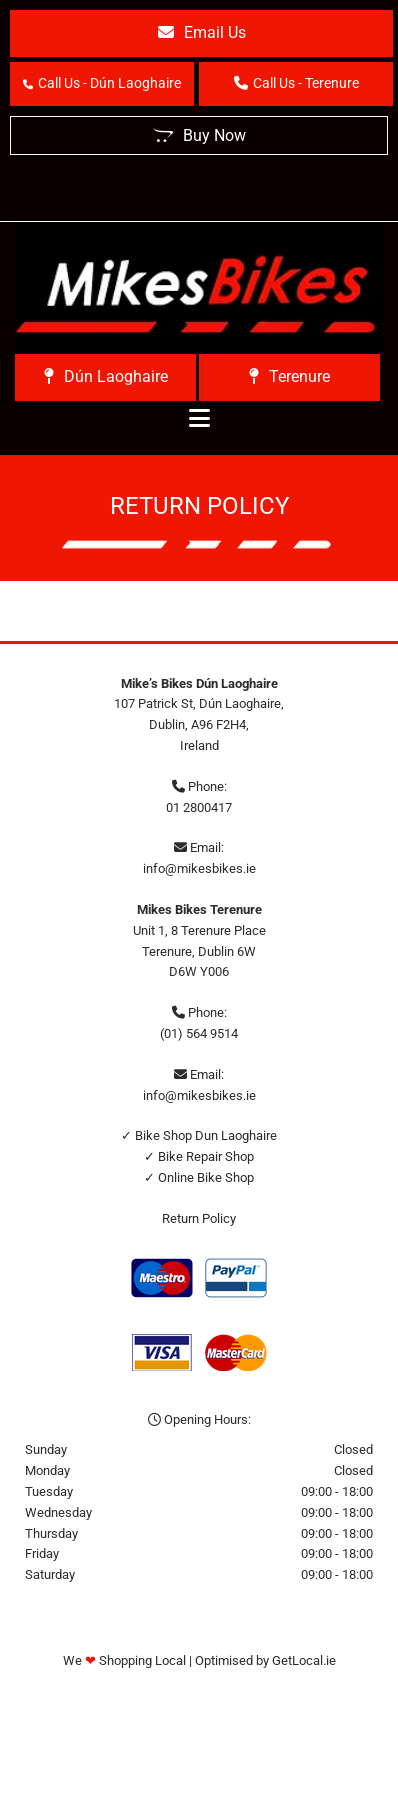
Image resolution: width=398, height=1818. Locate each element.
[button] (201, 33)
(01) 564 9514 (199, 1033)
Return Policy (199, 1218)
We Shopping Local (124, 1660)
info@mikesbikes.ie (199, 868)
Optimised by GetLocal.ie (265, 1660)
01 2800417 (199, 807)
